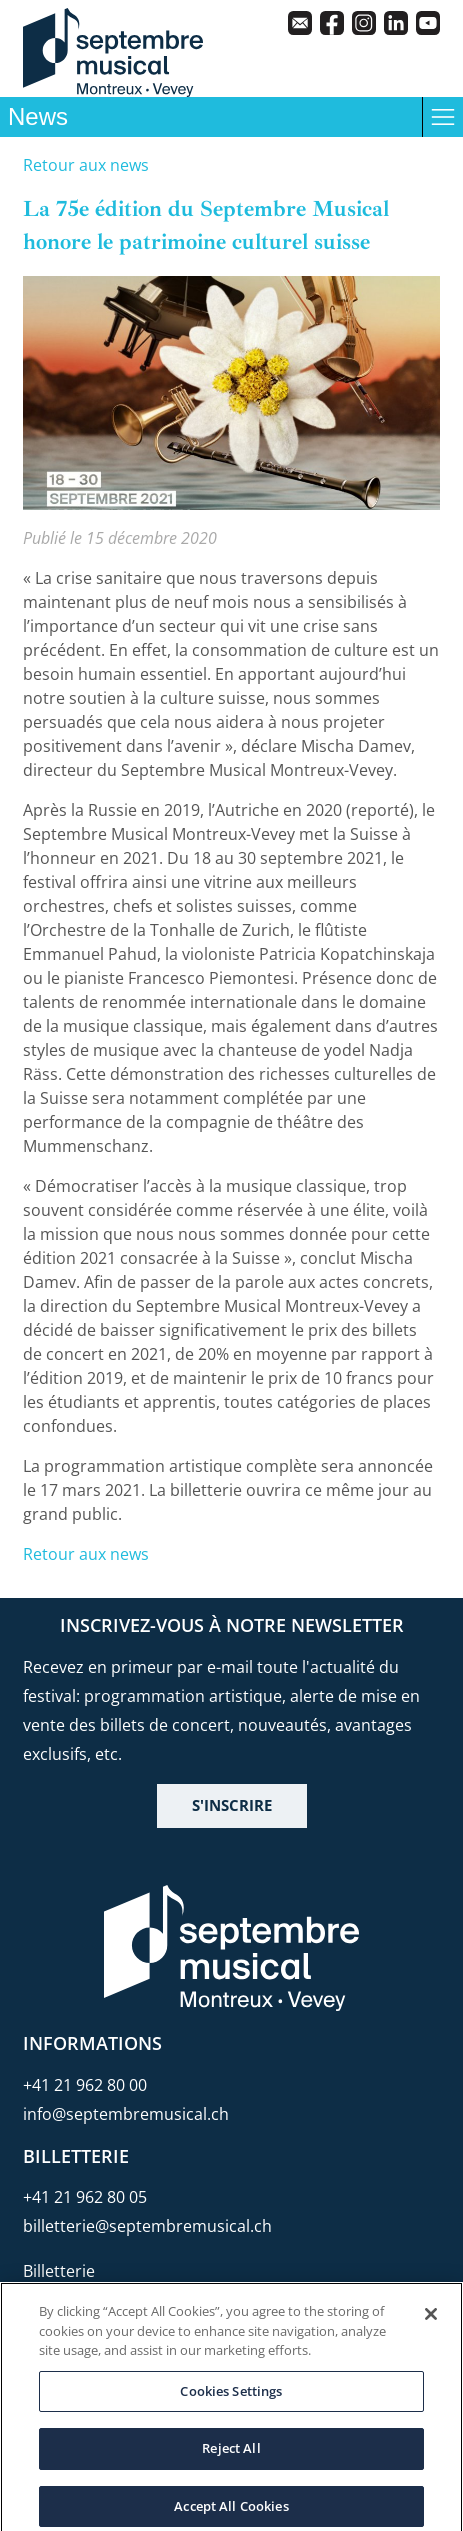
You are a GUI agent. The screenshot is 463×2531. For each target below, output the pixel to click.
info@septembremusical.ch (126, 2114)
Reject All (231, 2457)
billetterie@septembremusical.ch (147, 2226)
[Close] (431, 2323)
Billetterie (59, 2271)
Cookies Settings (231, 2399)
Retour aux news (86, 165)
